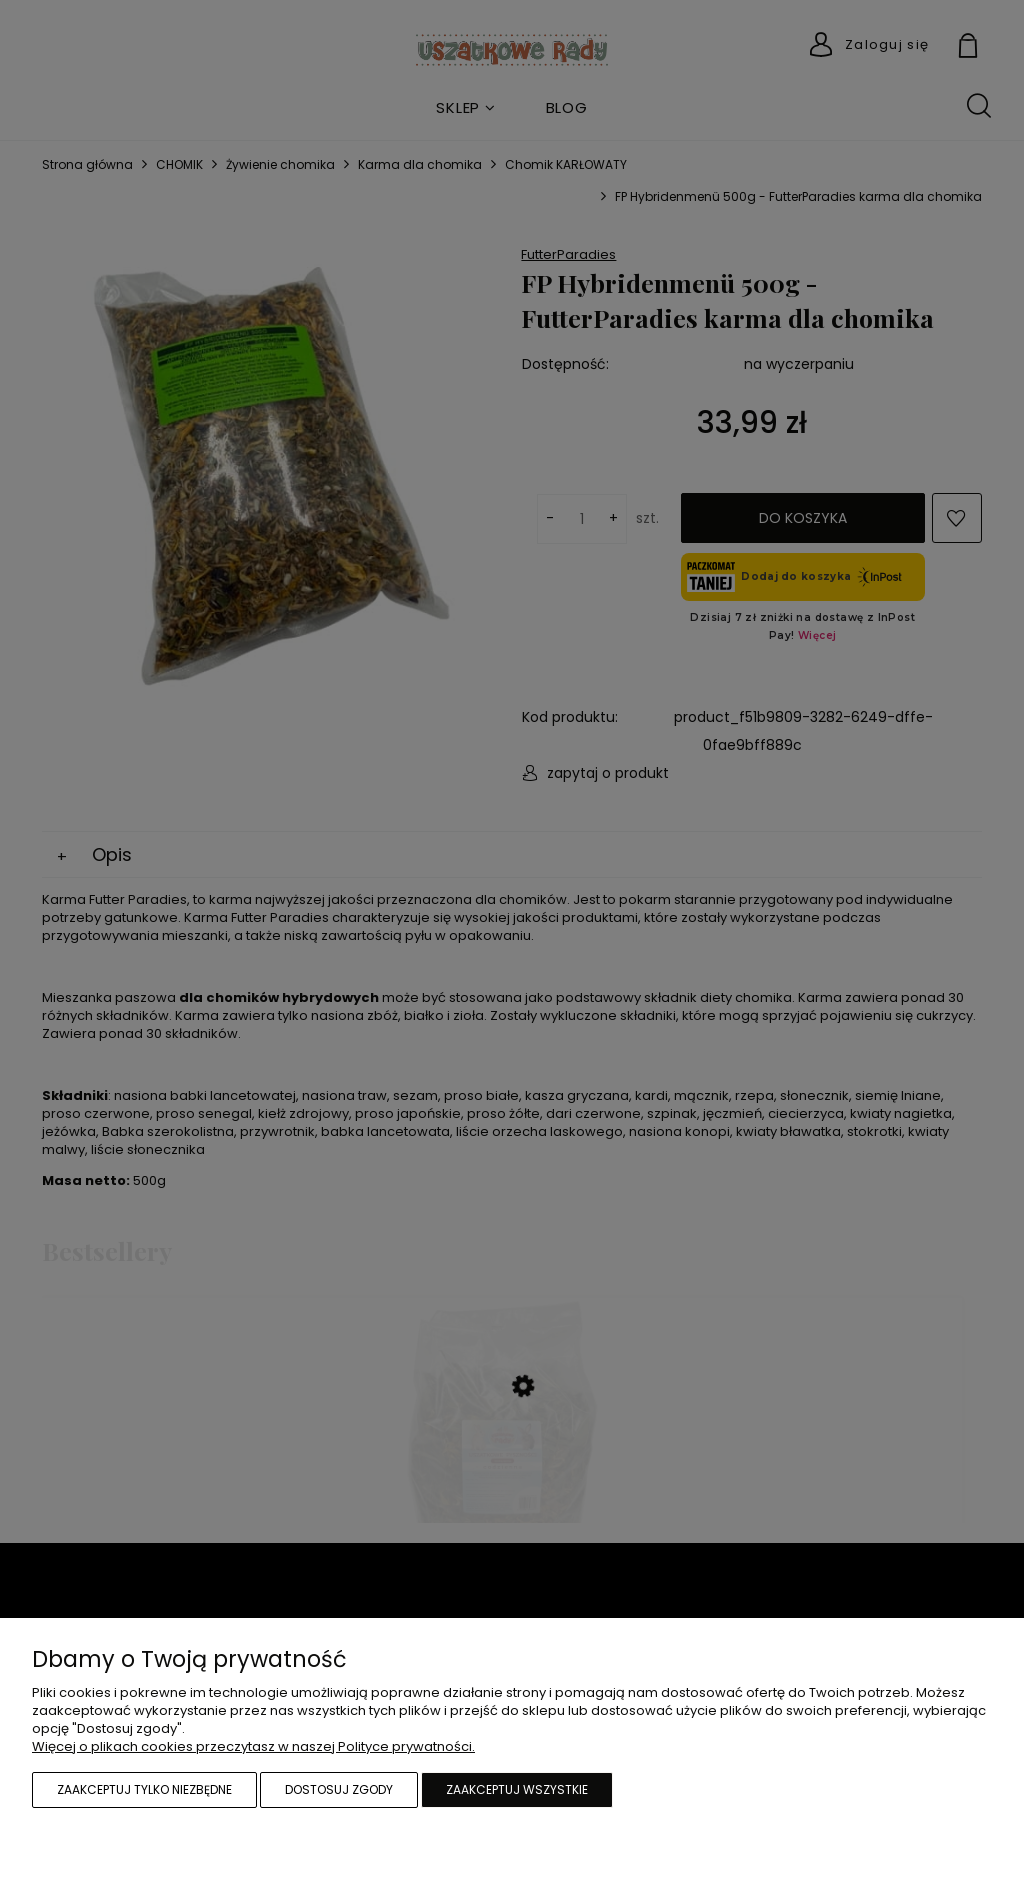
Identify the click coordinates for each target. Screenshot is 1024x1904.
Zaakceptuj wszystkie (517, 1789)
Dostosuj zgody (339, 1789)
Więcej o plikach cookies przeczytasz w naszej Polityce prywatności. (253, 1746)
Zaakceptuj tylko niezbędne (144, 1789)
